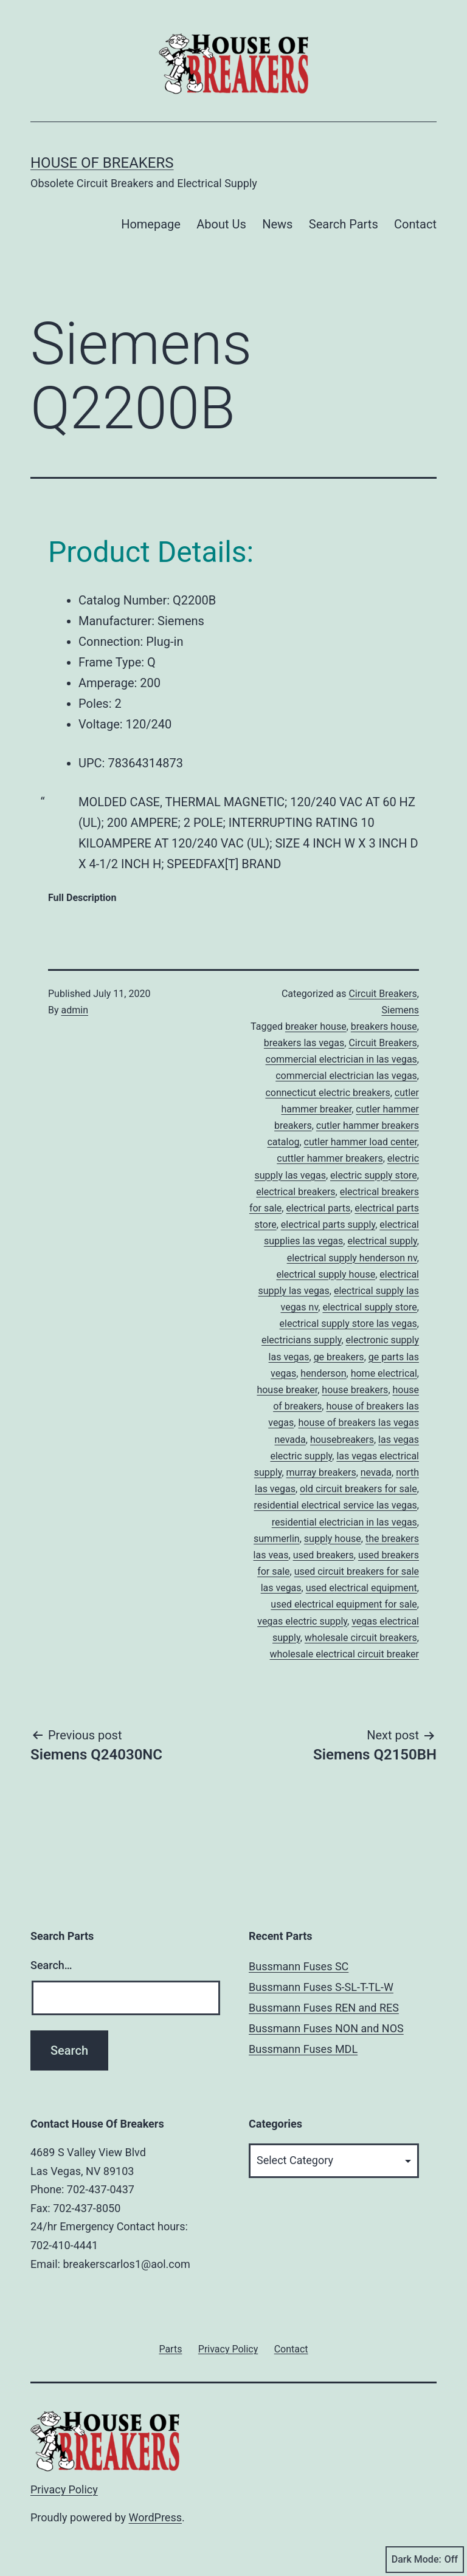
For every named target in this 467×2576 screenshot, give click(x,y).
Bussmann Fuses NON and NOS (326, 2028)
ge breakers (339, 1357)
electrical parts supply (328, 1224)
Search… (51, 1965)
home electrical (384, 1373)
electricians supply (301, 1340)
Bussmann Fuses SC (298, 1966)
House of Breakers (102, 162)
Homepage (151, 224)
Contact (415, 224)
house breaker (287, 1390)
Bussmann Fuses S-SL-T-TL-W (321, 1987)
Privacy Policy (64, 2489)
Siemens (400, 1010)
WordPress (155, 2517)
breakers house (384, 1026)
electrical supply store (369, 1307)
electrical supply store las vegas (348, 1323)
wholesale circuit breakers (361, 1637)
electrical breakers (295, 1191)
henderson (323, 1373)
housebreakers (342, 1439)
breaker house (316, 1026)
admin (74, 1010)
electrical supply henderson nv (352, 1258)
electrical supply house (325, 1274)
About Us (221, 224)
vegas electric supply (302, 1621)
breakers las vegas (304, 1043)
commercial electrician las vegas (346, 1075)
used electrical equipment (361, 1588)
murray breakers (321, 1472)
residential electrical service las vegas (335, 1505)
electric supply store (373, 1175)
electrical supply (382, 1241)
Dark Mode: (425, 2559)
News (277, 224)
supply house (332, 1538)
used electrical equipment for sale (344, 1604)
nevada (376, 1472)
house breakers (355, 1390)
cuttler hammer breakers (329, 1158)
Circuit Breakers (382, 993)
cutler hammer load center (360, 1142)
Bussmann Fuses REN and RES (324, 2007)
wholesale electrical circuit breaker (345, 1654)
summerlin (277, 1538)
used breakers (323, 1555)
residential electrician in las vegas (344, 1522)
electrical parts (318, 1208)
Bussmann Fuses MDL (303, 2049)
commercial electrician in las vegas (341, 1059)
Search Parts (343, 224)
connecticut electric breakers (327, 1092)
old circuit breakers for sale (358, 1489)
